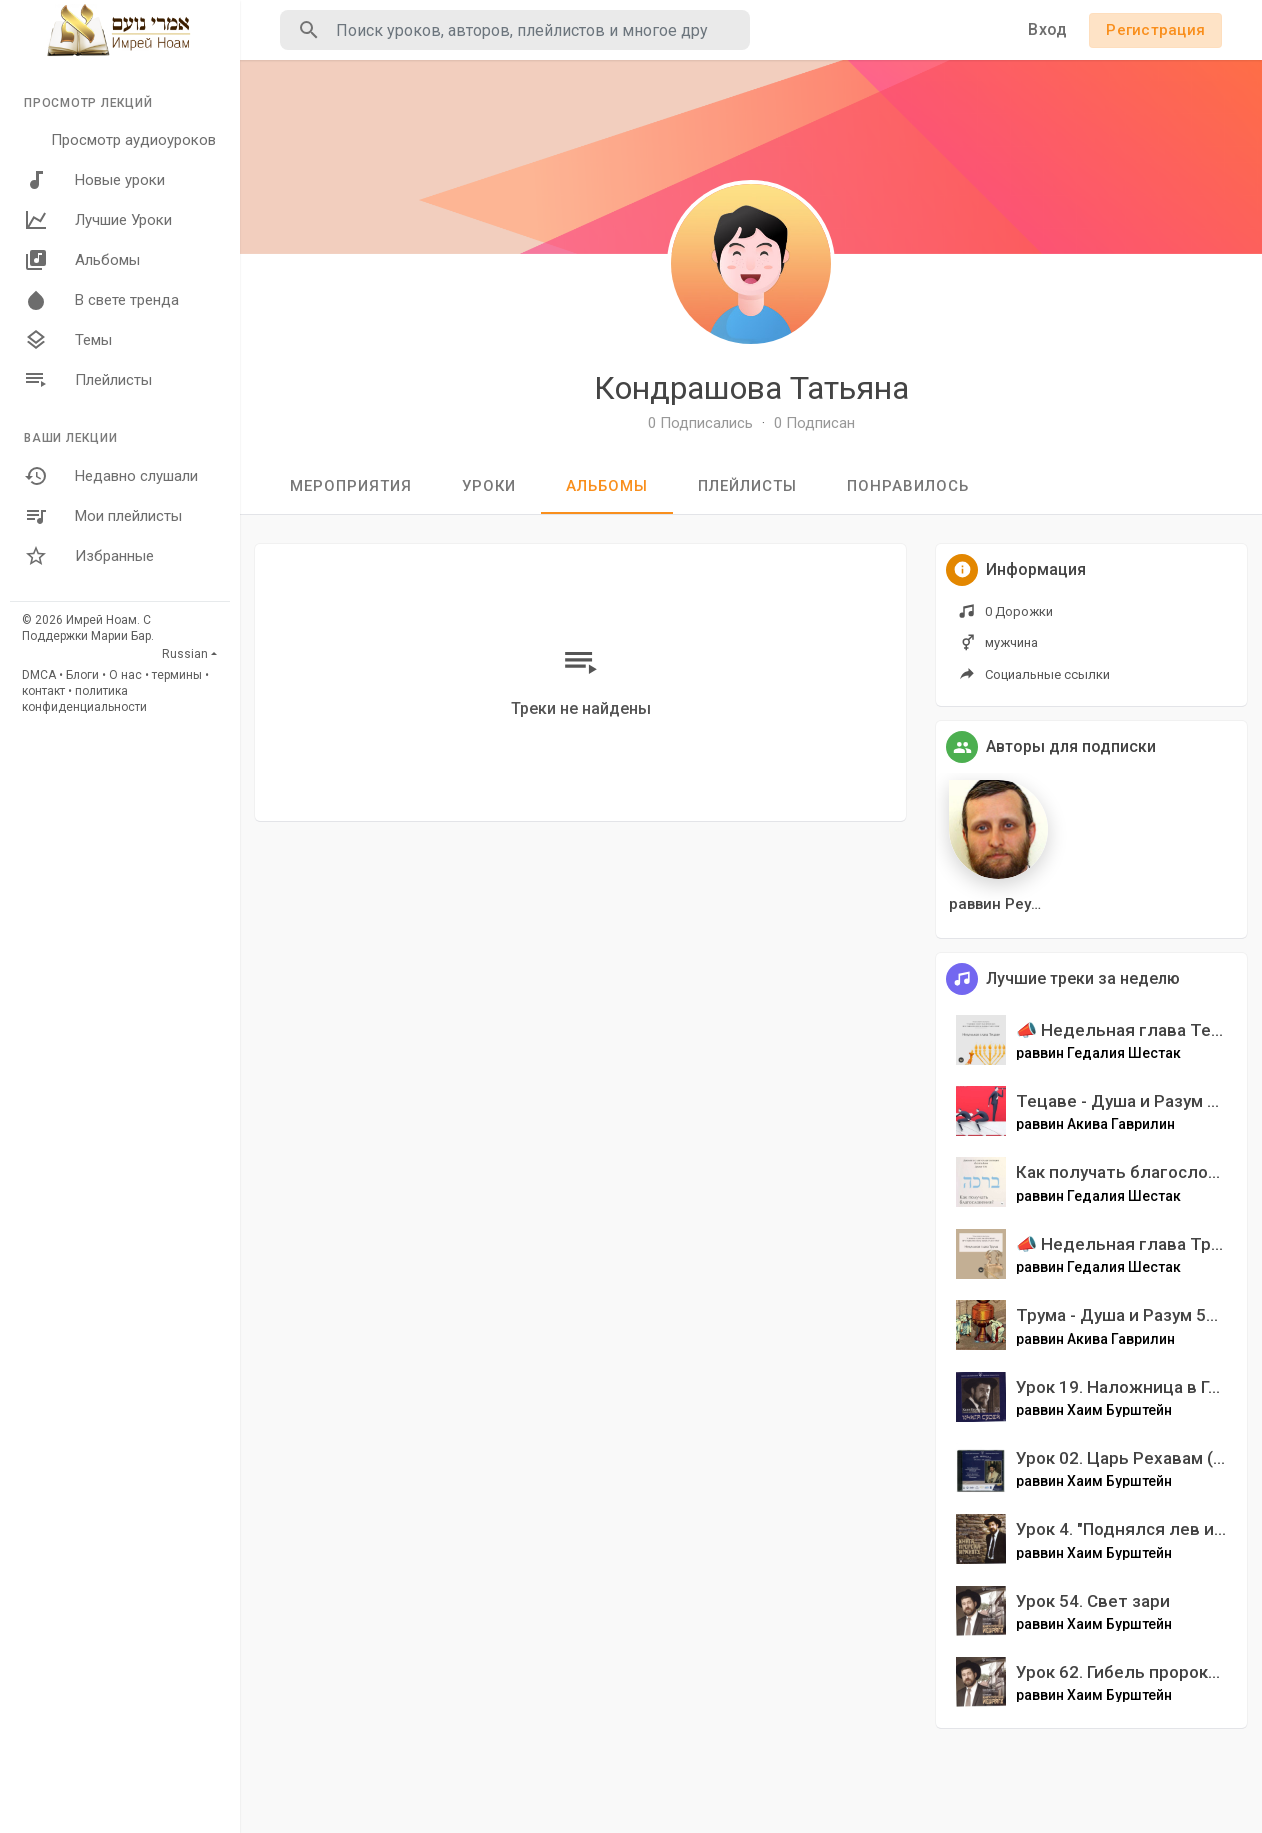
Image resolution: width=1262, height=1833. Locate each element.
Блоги (82, 675)
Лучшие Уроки (98, 220)
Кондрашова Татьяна (751, 388)
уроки (489, 486)
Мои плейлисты (103, 516)
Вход (1047, 29)
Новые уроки (94, 180)
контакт (43, 691)
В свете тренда (101, 300)
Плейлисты (88, 380)
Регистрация (1155, 30)
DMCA (39, 675)
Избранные (89, 556)
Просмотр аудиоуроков (133, 140)
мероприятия (351, 486)
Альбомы (82, 260)
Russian (185, 654)
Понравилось (908, 486)
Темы (68, 340)
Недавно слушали (111, 476)
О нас (125, 675)
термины (177, 675)
